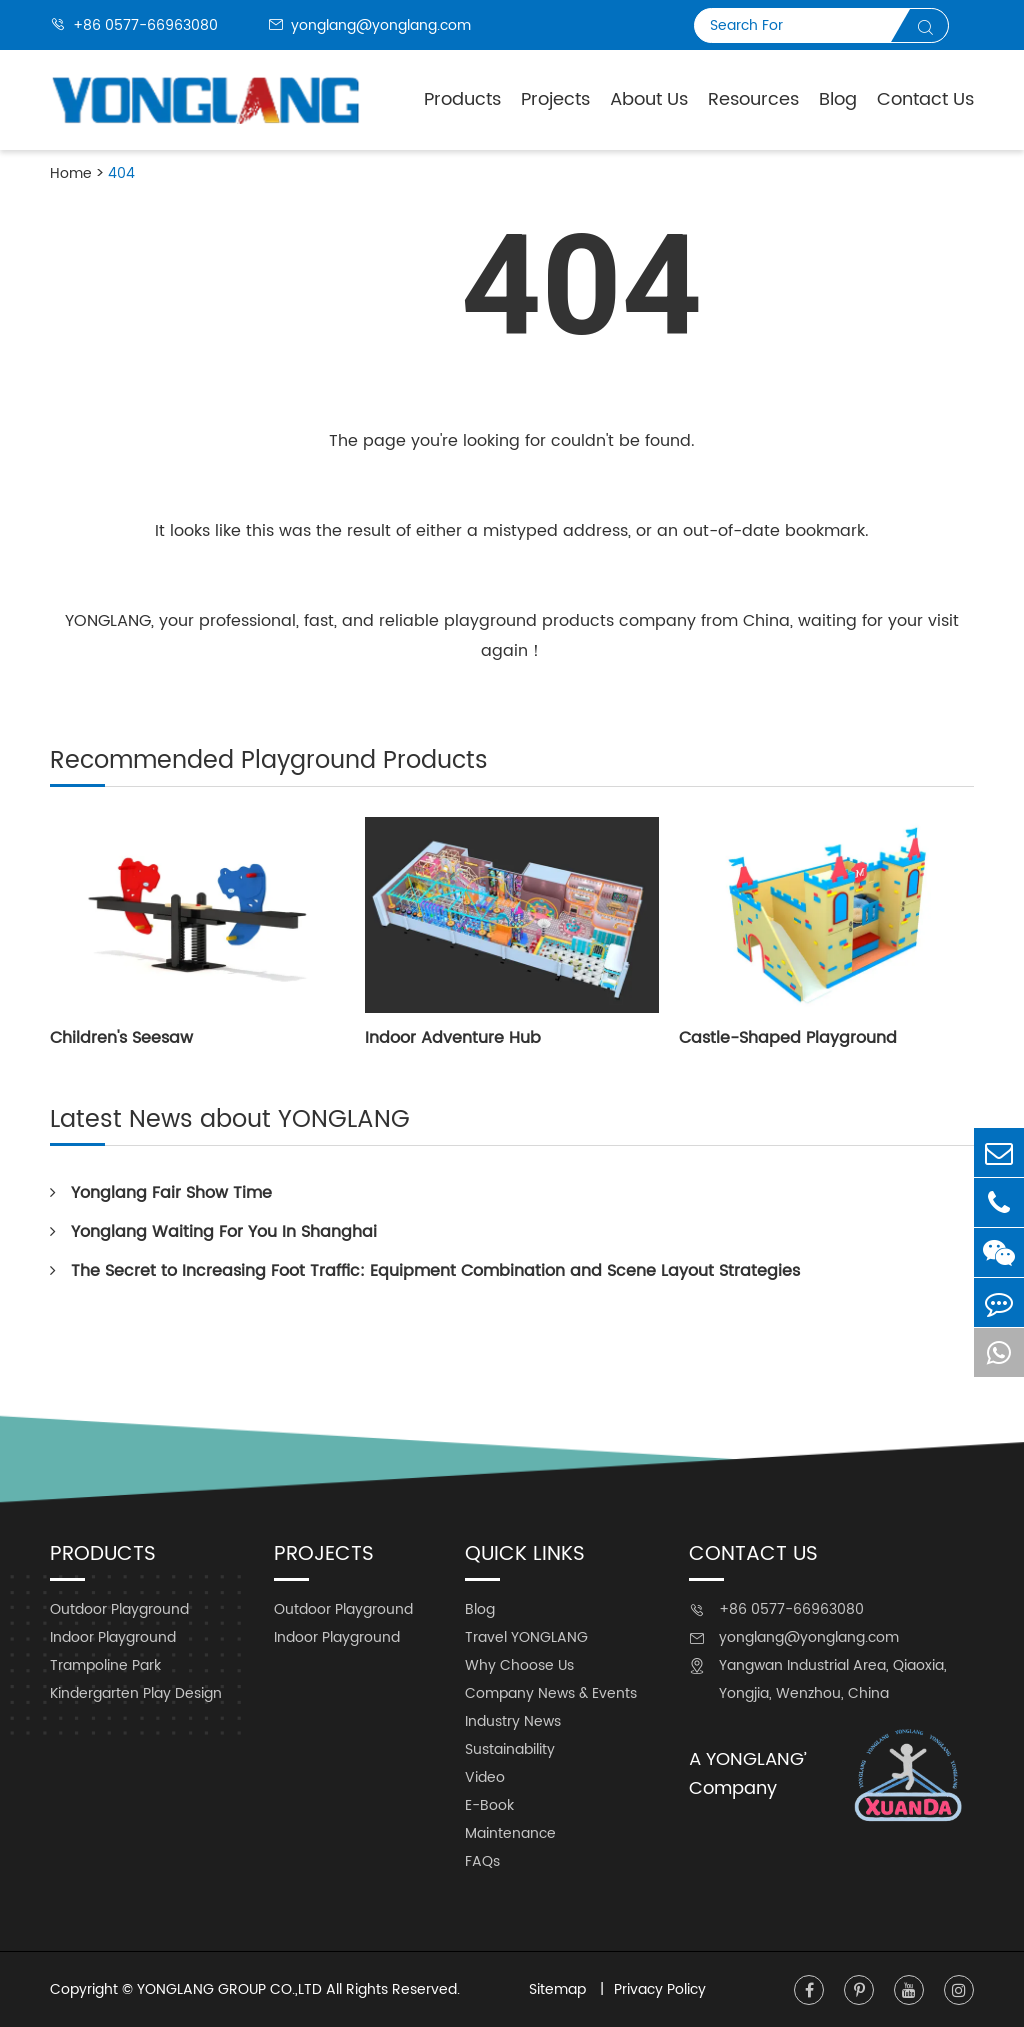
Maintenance (510, 1833)
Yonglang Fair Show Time (161, 1193)
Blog (838, 99)
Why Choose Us (519, 1665)
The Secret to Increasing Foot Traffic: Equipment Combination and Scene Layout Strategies (425, 1271)
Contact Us (925, 99)
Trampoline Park (105, 1665)
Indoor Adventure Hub (453, 1038)
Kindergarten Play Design (136, 1693)
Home (71, 173)
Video (485, 1777)
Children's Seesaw (121, 1038)
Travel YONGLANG (526, 1637)
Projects (555, 99)
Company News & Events (551, 1693)
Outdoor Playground (119, 1609)
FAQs (482, 1861)
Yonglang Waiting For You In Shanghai (213, 1232)
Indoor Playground (113, 1637)
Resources (753, 99)
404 (121, 173)
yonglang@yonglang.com (369, 25)
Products (462, 99)
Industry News (513, 1721)
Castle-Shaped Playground (788, 1038)
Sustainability (510, 1749)
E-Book (489, 1805)
